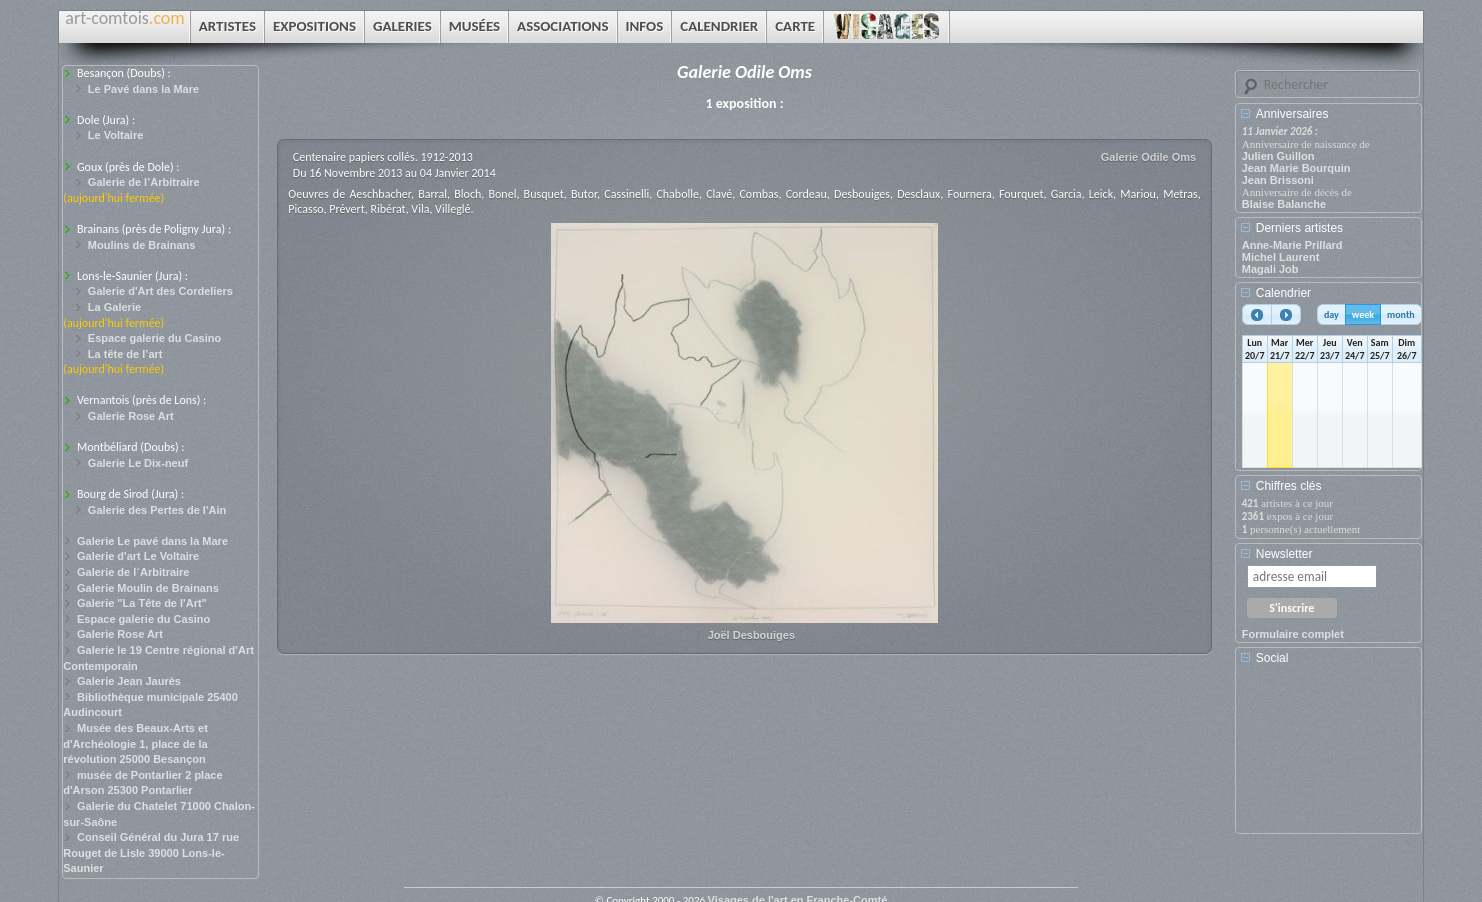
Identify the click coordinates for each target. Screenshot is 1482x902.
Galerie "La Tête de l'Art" (142, 603)
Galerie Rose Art (131, 416)
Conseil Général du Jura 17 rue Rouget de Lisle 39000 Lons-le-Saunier (151, 852)
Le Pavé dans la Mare (143, 89)
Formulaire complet (1293, 634)
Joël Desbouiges (751, 635)
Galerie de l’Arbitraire (144, 182)
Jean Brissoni (1278, 180)
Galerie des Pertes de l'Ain (157, 510)
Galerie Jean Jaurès (129, 681)
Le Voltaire (115, 135)
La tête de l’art (125, 354)
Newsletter (1284, 554)
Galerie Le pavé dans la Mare (152, 541)
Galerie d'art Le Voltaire (138, 556)
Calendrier (1283, 293)
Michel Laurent (1281, 257)
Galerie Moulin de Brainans (148, 588)
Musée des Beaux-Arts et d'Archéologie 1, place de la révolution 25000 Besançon (135, 743)
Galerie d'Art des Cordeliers (160, 291)
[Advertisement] (1332, 756)
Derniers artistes (1299, 228)
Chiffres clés (1289, 486)
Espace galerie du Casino (154, 338)
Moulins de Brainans (142, 245)
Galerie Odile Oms (1148, 157)
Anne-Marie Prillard (1292, 245)
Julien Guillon (1278, 156)
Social (1272, 658)
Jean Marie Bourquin (1296, 168)
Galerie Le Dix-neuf (138, 463)
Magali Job (1270, 269)
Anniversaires (1292, 114)
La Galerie (114, 307)
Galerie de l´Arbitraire (133, 572)
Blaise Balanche (1284, 204)
